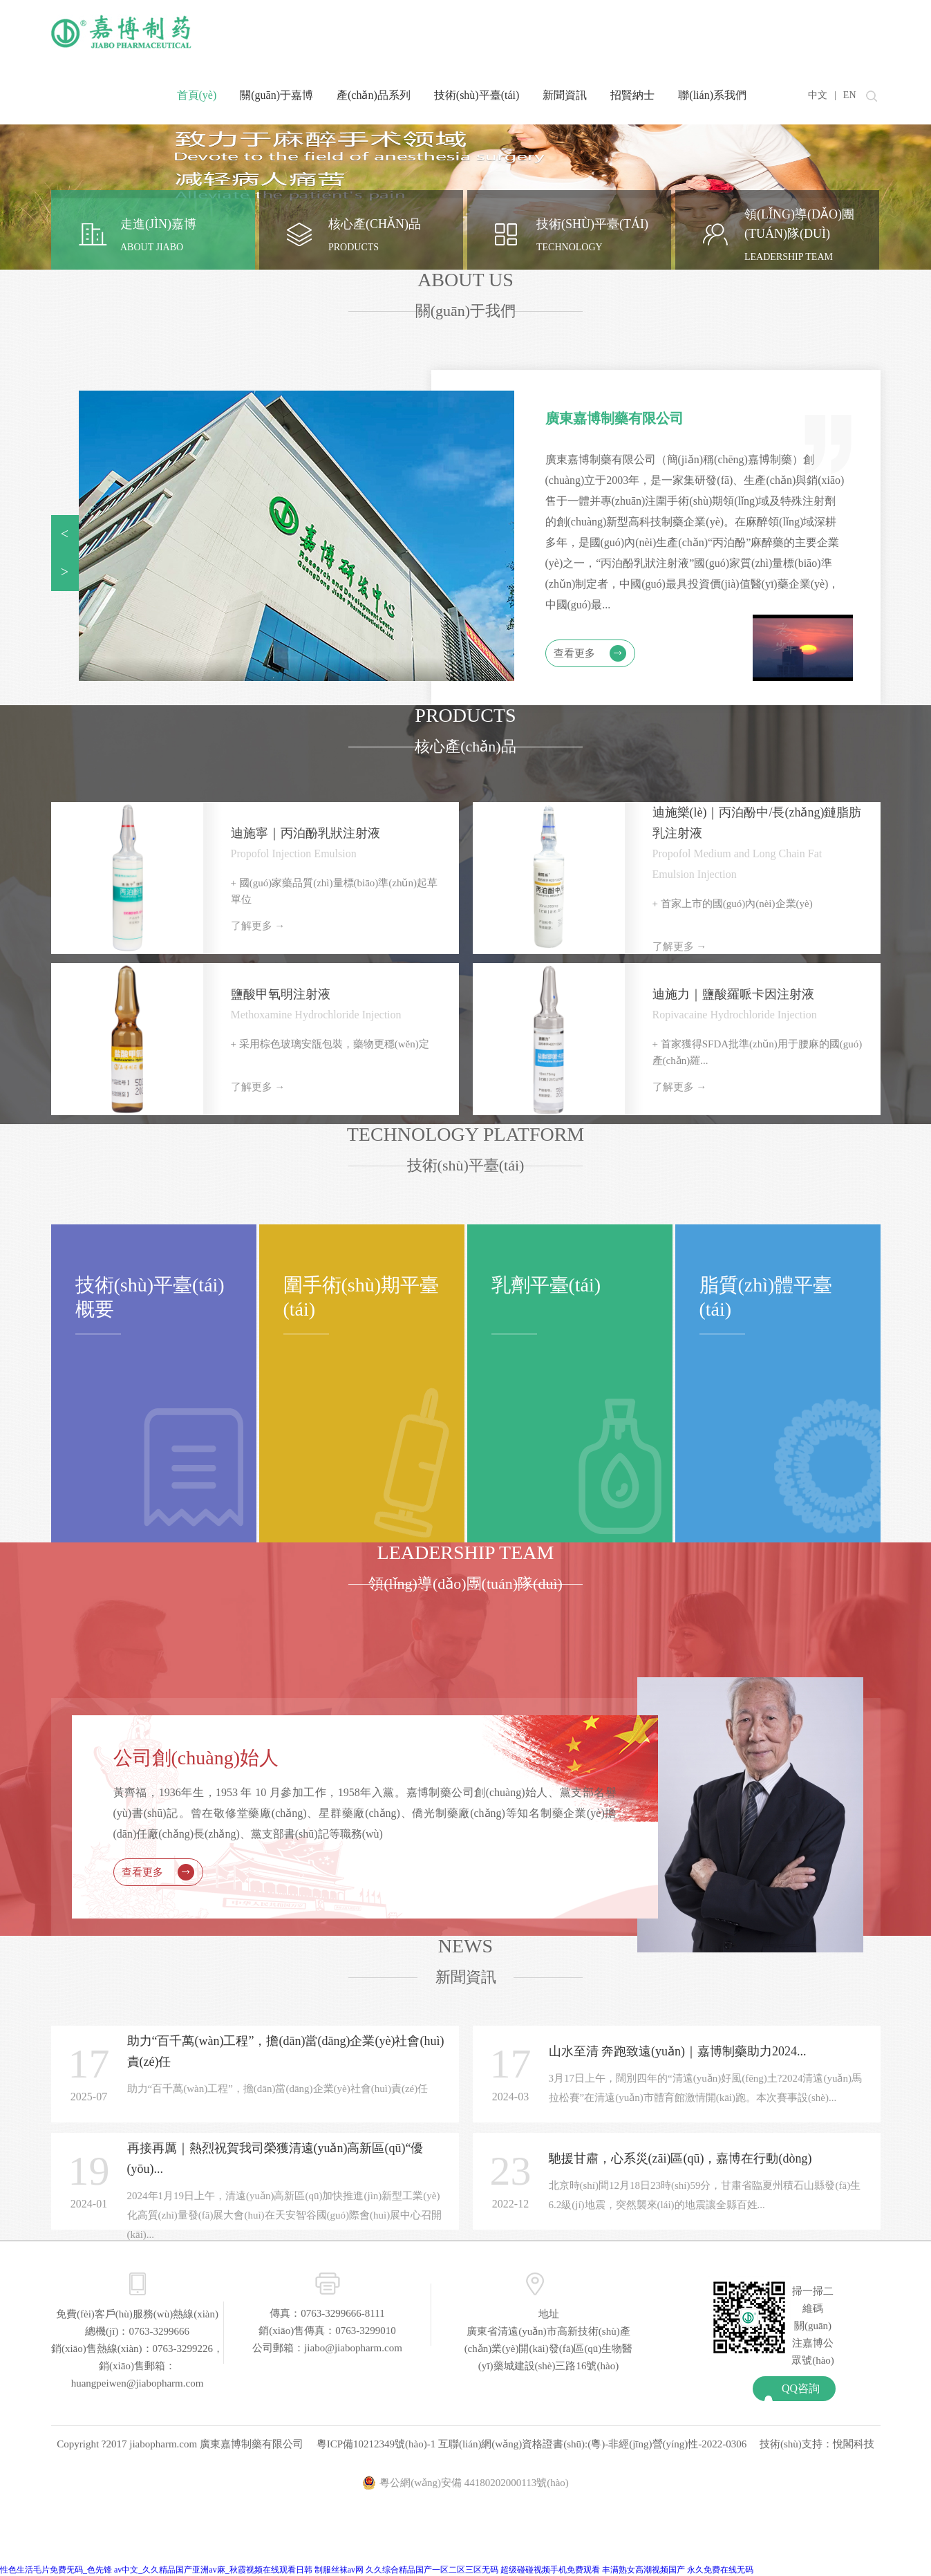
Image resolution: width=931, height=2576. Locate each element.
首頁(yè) (197, 95)
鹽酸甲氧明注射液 (280, 994)
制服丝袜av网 (339, 2570)
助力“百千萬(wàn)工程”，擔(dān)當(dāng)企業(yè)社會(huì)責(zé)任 (285, 2051)
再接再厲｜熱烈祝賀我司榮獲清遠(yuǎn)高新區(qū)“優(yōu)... (275, 2158)
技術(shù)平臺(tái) (477, 95)
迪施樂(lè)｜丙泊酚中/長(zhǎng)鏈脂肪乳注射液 (757, 822)
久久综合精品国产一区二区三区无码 (432, 2570)
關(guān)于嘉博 (276, 95)
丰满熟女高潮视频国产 (643, 2570)
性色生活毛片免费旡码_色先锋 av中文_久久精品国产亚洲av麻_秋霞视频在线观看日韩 (156, 2570)
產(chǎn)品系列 (374, 95)
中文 (817, 95)
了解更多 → (258, 925)
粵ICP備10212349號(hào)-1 (376, 2443)
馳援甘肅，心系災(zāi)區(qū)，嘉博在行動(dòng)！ (680, 2158)
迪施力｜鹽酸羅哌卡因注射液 (733, 994)
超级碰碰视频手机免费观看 (550, 2570)
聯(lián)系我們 (712, 95)
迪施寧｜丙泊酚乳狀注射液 (305, 833)
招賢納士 (632, 95)
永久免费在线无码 (720, 2570)
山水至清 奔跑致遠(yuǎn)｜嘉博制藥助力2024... (678, 2051)
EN (849, 95)
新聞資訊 (565, 95)
